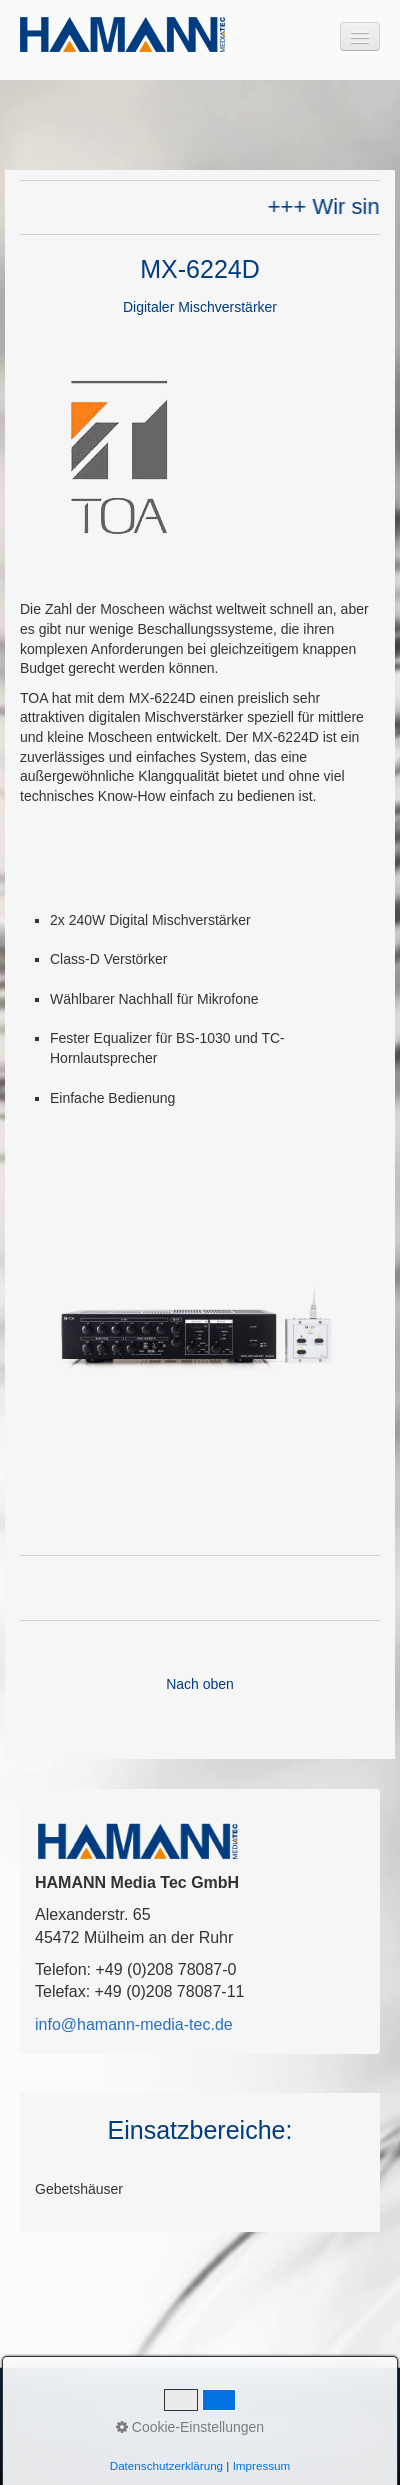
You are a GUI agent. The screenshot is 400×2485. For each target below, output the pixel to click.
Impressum (177, 2416)
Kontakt (110, 2416)
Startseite (47, 2416)
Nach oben (200, 1684)
